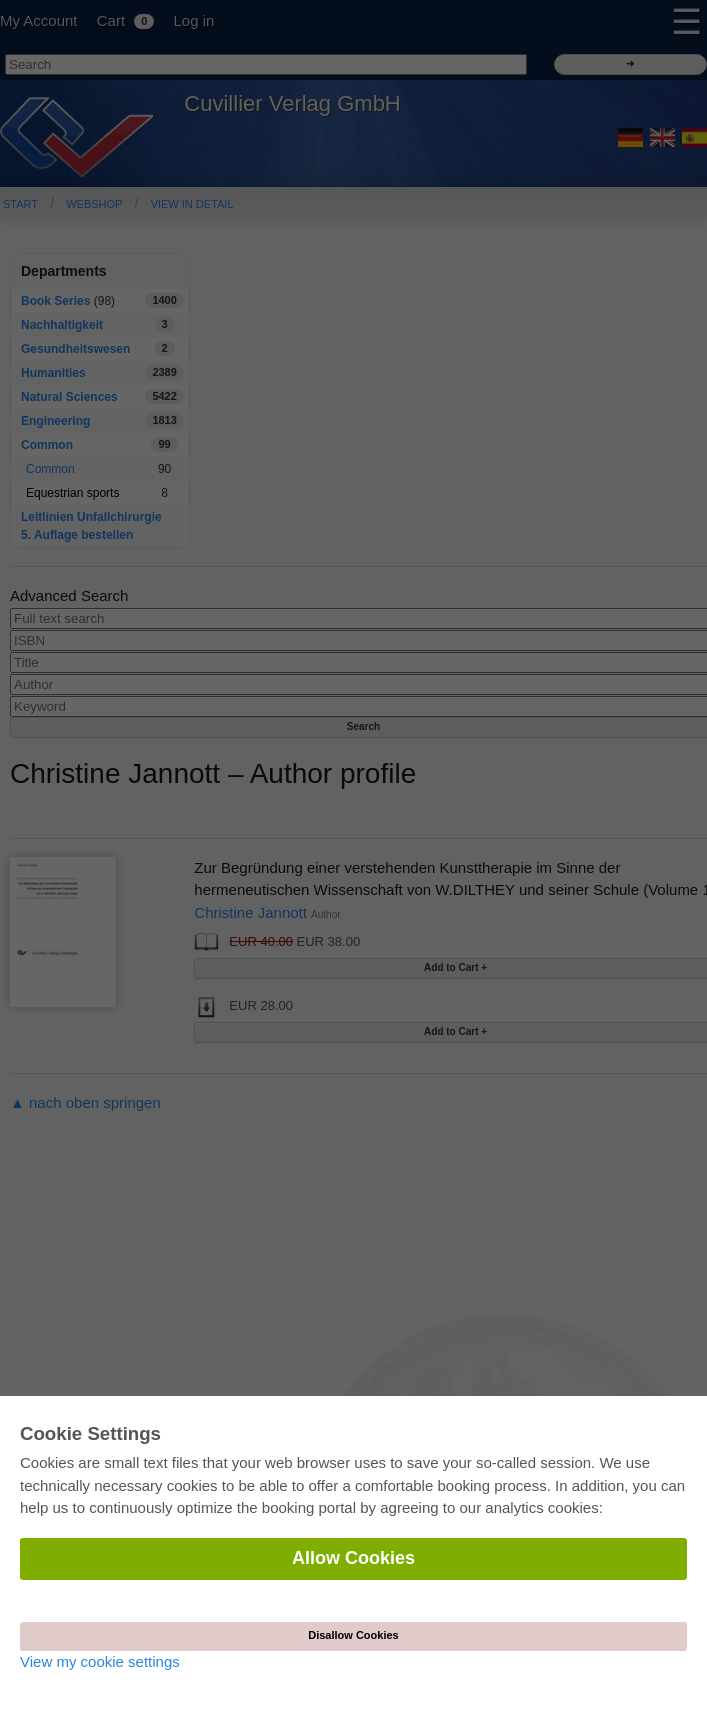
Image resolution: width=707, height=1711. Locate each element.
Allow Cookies (353, 1558)
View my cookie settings (100, 1661)
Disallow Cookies (353, 1635)
